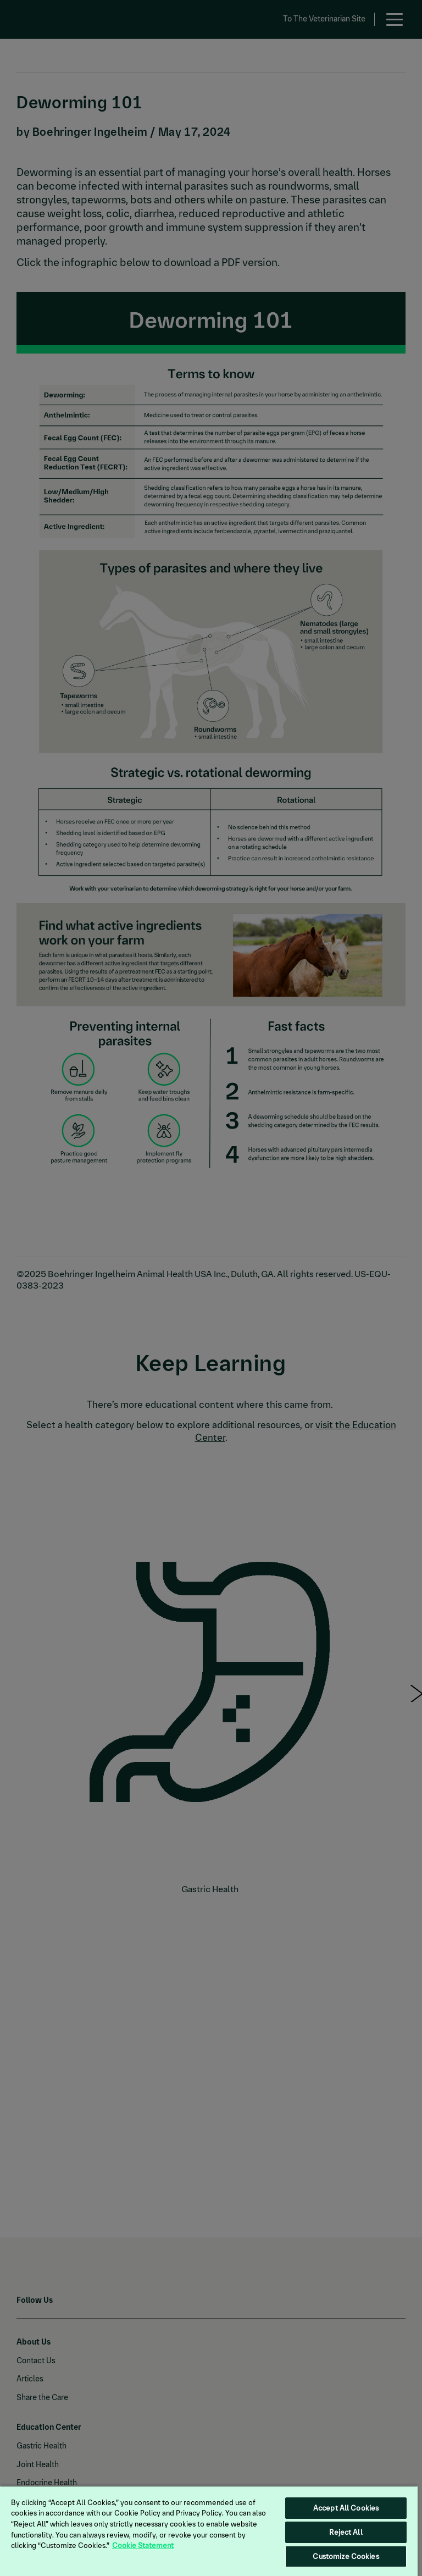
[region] (209, 2530)
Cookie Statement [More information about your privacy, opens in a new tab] (143, 2545)
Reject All (345, 2532)
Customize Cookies (346, 2556)
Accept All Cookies (346, 2508)
